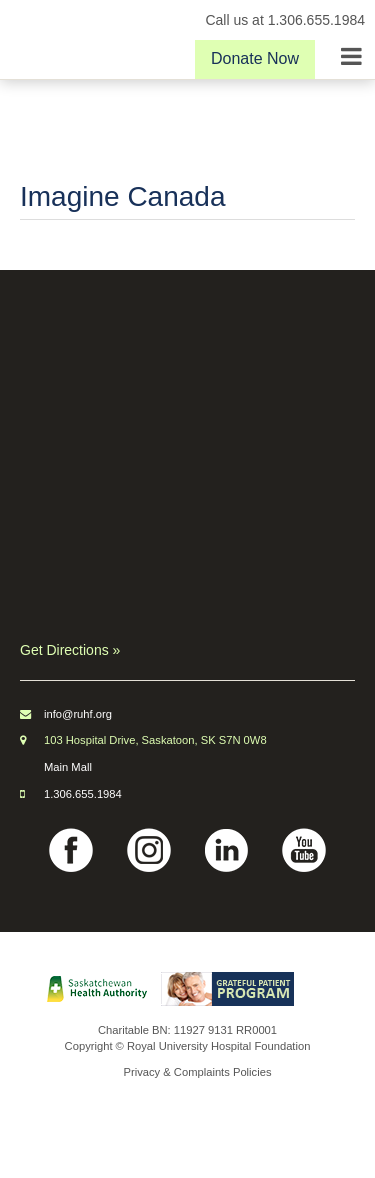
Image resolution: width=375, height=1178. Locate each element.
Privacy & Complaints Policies (198, 1072)
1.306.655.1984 (83, 794)
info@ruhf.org (78, 714)
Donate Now (255, 58)
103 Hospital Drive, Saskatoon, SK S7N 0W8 (155, 740)
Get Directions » (70, 650)
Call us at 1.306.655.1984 (285, 20)
